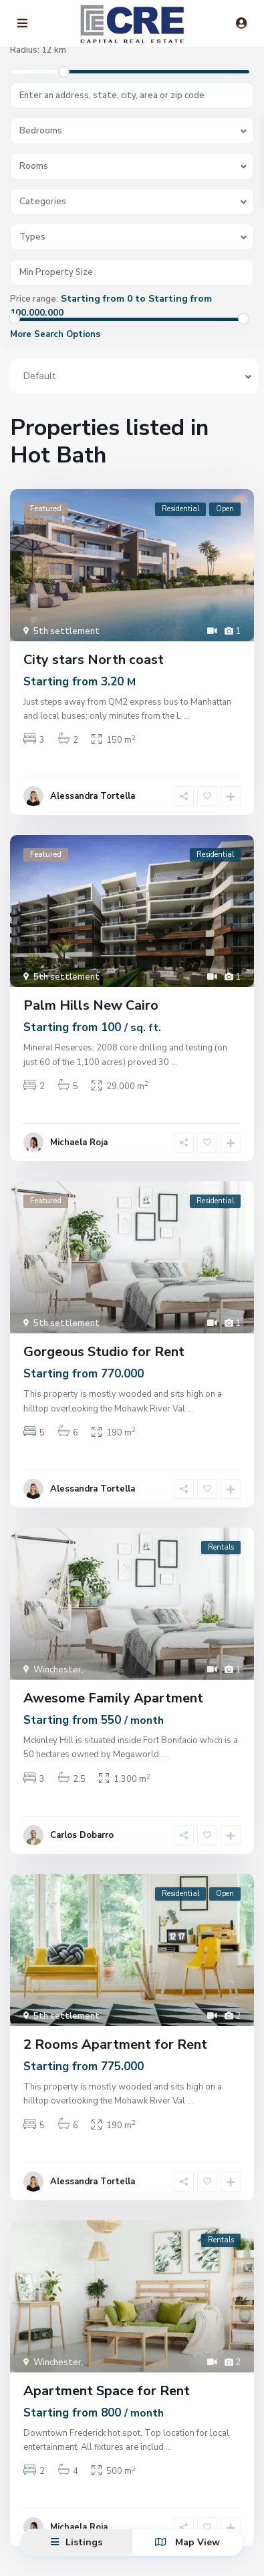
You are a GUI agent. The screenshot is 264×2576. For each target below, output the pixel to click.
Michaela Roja (79, 1143)
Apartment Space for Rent (106, 2391)
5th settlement (66, 631)
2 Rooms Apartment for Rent (115, 2044)
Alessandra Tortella (92, 796)
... (186, 716)
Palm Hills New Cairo (90, 1005)
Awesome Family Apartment (113, 1698)
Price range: (34, 299)
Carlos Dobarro (82, 1835)
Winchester (57, 1670)
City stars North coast (93, 660)
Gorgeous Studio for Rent (103, 1352)
